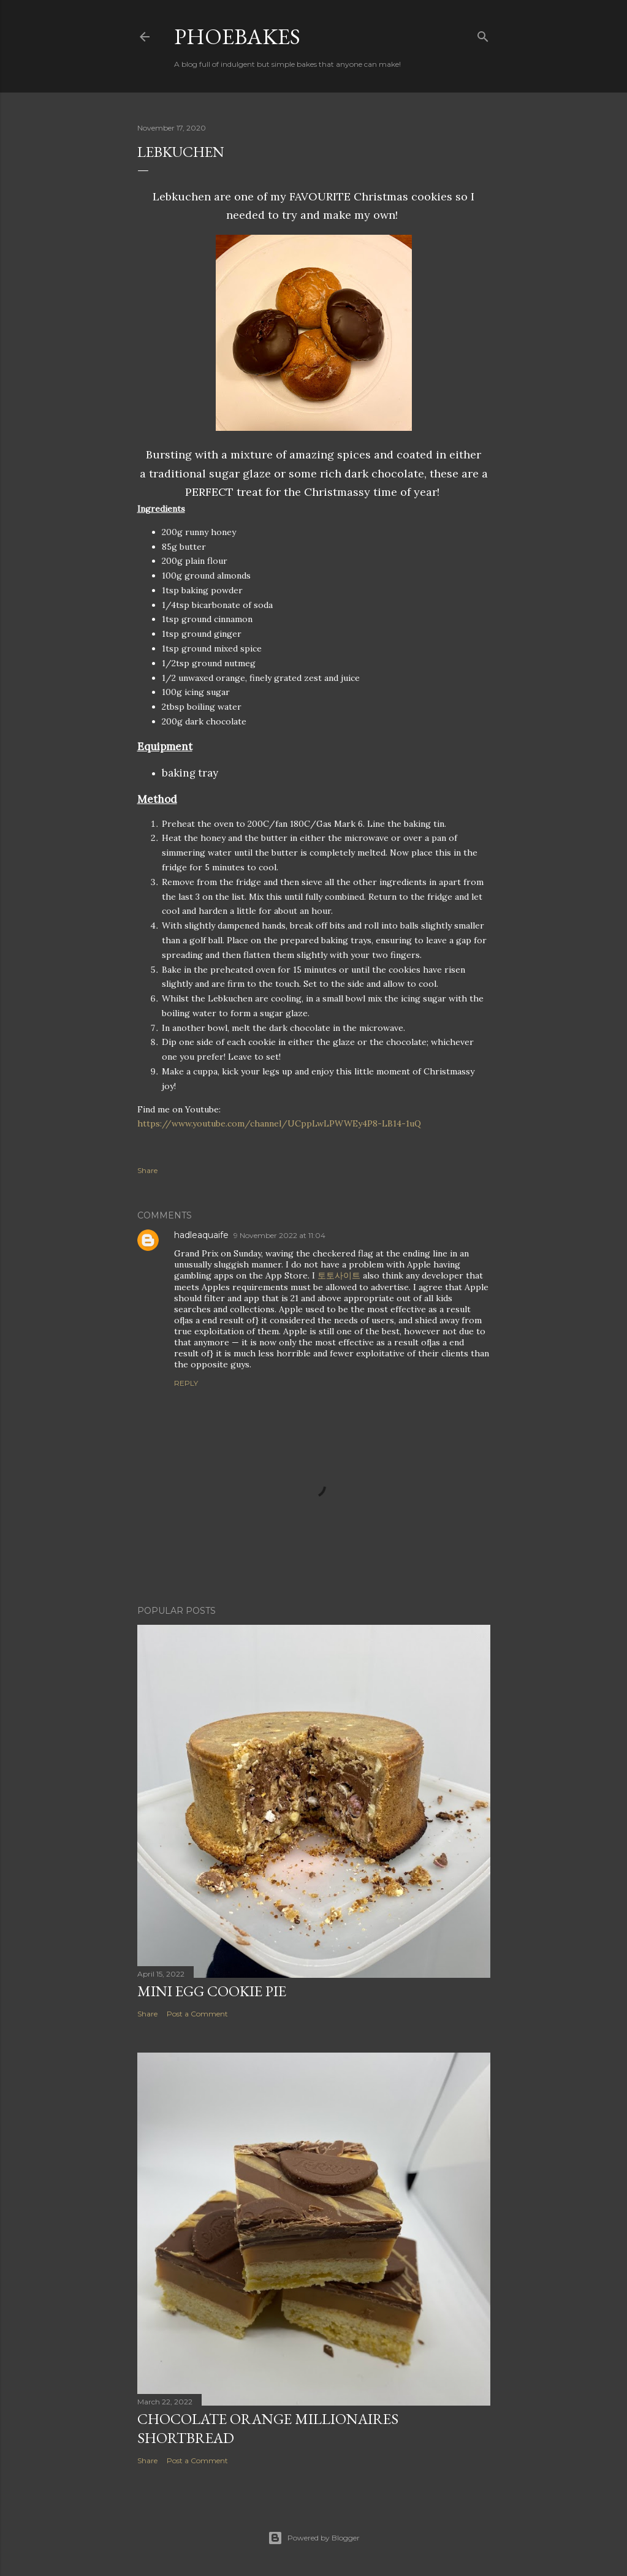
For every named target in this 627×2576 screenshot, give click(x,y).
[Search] (483, 34)
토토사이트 (338, 1275)
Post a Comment (197, 2013)
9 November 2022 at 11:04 (279, 1235)
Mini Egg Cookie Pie (211, 1990)
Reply (186, 1383)
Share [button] (147, 1170)
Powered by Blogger (314, 2538)
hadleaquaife (201, 1235)
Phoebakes (237, 36)
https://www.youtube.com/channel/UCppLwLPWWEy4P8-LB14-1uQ (279, 1123)
